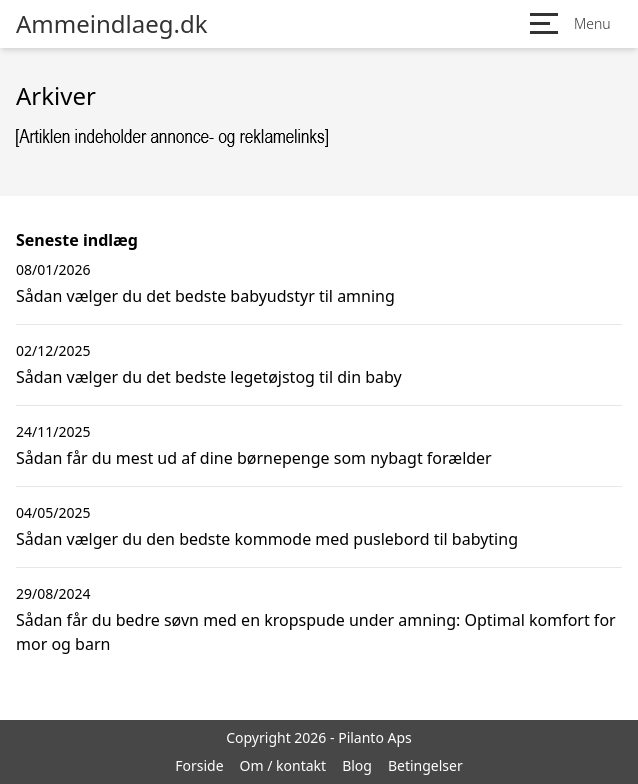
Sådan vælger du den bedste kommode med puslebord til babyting (267, 539)
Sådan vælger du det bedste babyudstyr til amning (205, 296)
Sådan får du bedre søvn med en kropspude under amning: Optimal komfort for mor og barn (316, 632)
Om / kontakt (283, 765)
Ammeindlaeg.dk (112, 24)
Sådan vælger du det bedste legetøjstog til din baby (209, 377)
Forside (199, 765)
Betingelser (425, 765)
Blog (357, 765)
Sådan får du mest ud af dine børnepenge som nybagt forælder (254, 458)
